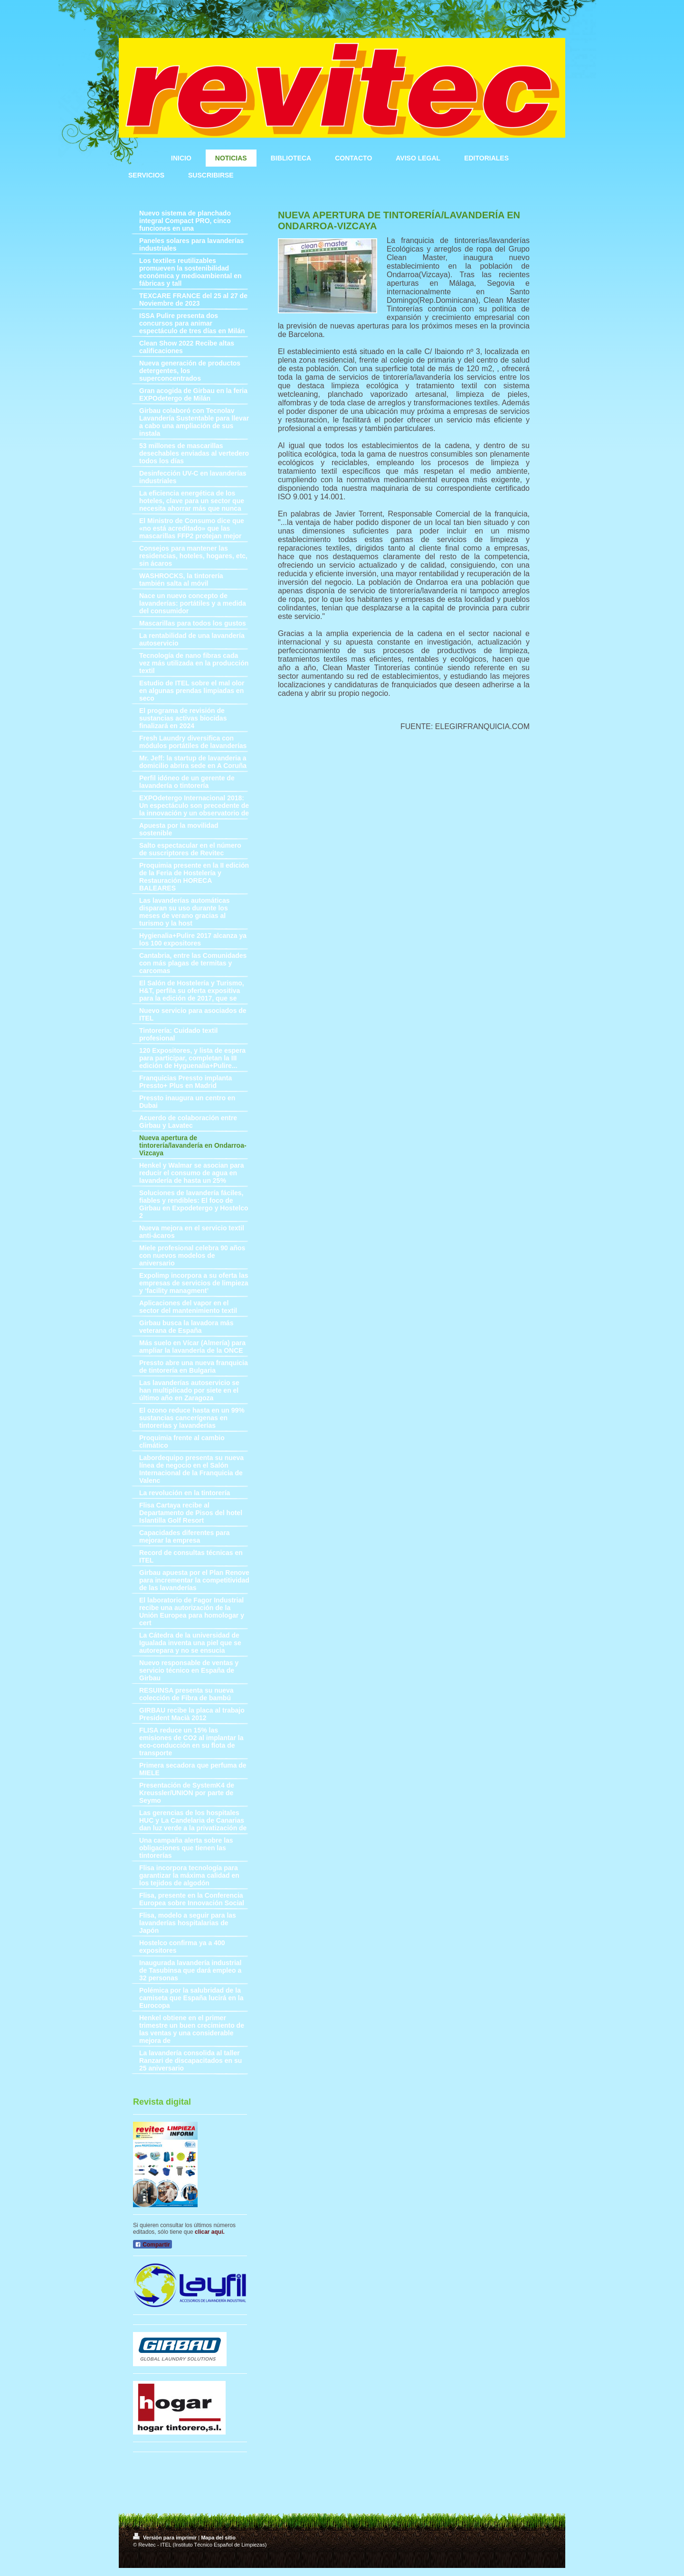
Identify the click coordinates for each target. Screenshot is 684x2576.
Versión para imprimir (165, 2537)
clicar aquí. (210, 2232)
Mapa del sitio (218, 2537)
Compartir (152, 2244)
